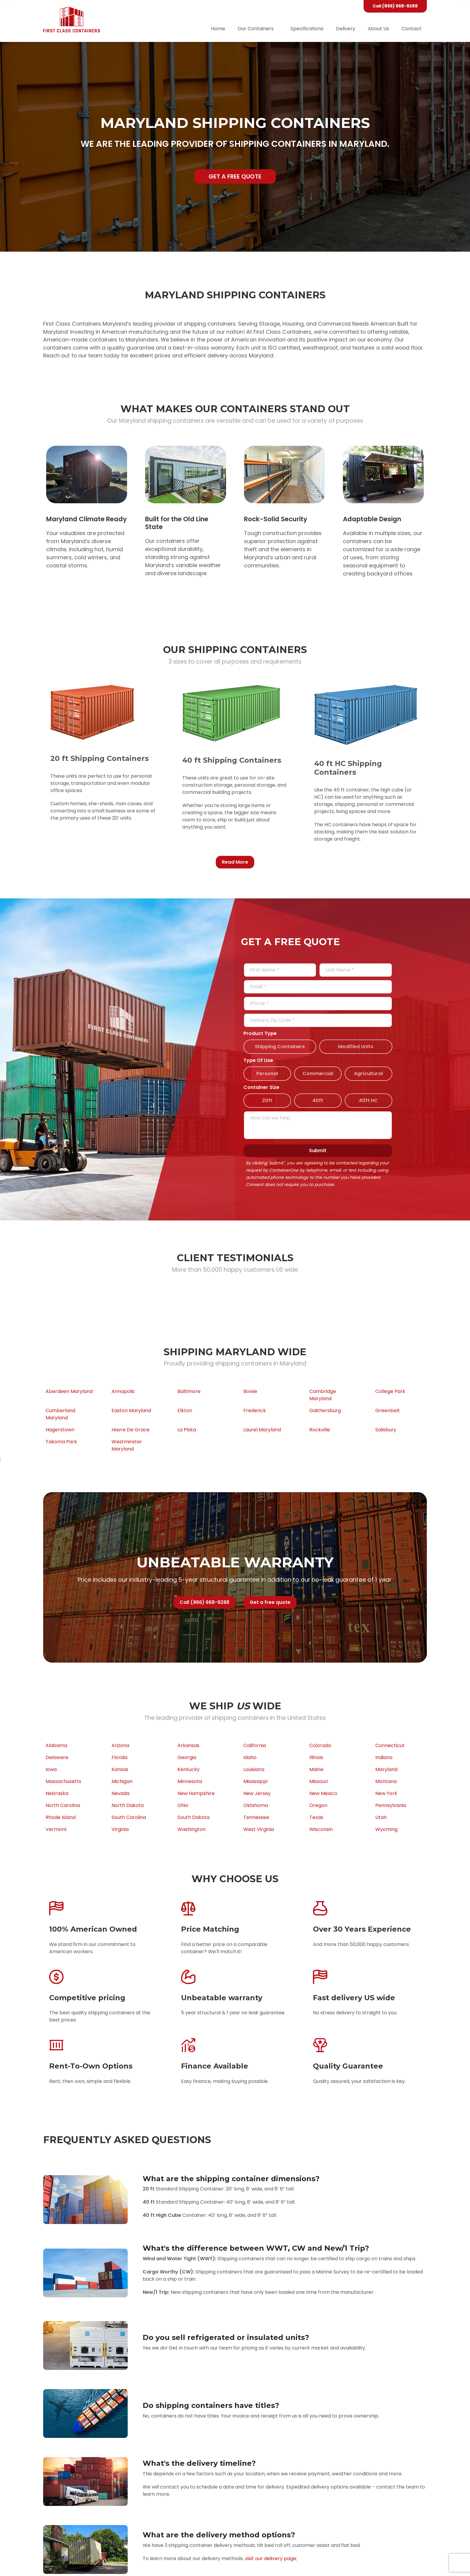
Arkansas (188, 1745)
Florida (119, 1757)
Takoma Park (61, 1441)
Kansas (120, 1769)
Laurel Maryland (262, 1429)
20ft (267, 1100)
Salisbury (385, 1429)
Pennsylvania (390, 1805)
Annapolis (123, 1391)
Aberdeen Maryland (69, 1391)
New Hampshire (196, 1793)
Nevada (120, 1793)
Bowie (250, 1391)
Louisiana (253, 1769)
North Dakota (128, 1805)
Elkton (184, 1410)
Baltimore (189, 1391)
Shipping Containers (280, 1046)
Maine (316, 1769)
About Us (378, 28)
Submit (317, 1150)
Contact (411, 28)
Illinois (316, 1757)
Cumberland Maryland (60, 1414)
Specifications (306, 28)
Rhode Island (61, 1817)
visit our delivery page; (271, 2558)
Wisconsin (321, 1829)
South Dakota (193, 1817)
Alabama (56, 1745)
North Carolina (63, 1805)
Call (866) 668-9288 (395, 6)
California (254, 1745)
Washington (191, 1829)
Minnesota (189, 1781)
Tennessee (256, 1817)
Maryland (386, 1769)
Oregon (318, 1805)
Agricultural (368, 1073)
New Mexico (323, 1793)
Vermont (56, 1829)
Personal (267, 1073)
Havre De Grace (131, 1429)
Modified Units (355, 1046)
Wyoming (386, 1829)
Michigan (122, 1781)
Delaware (57, 1757)
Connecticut (390, 1745)
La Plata (186, 1429)
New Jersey (257, 1793)
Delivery (345, 28)
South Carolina (129, 1817)
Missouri (318, 1781)
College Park (390, 1391)
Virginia (120, 1829)
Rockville (319, 1429)
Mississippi (255, 1781)
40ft (317, 1100)
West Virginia (258, 1829)
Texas (316, 1817)
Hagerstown (60, 1429)
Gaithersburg (325, 1410)
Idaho (250, 1757)
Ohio (182, 1805)
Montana (386, 1781)
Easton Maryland (131, 1410)
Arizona (120, 1745)
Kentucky (188, 1769)
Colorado (320, 1745)
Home (218, 28)
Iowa (51, 1769)
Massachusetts (63, 1781)
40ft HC (368, 1100)
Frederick (254, 1410)
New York (386, 1793)
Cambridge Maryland (322, 1395)
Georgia (186, 1757)
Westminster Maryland (127, 1445)
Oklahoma (255, 1805)
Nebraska (57, 1793)
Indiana (383, 1757)
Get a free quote (235, 176)
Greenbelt (387, 1410)
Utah (381, 1817)
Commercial (317, 1073)
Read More (235, 862)
